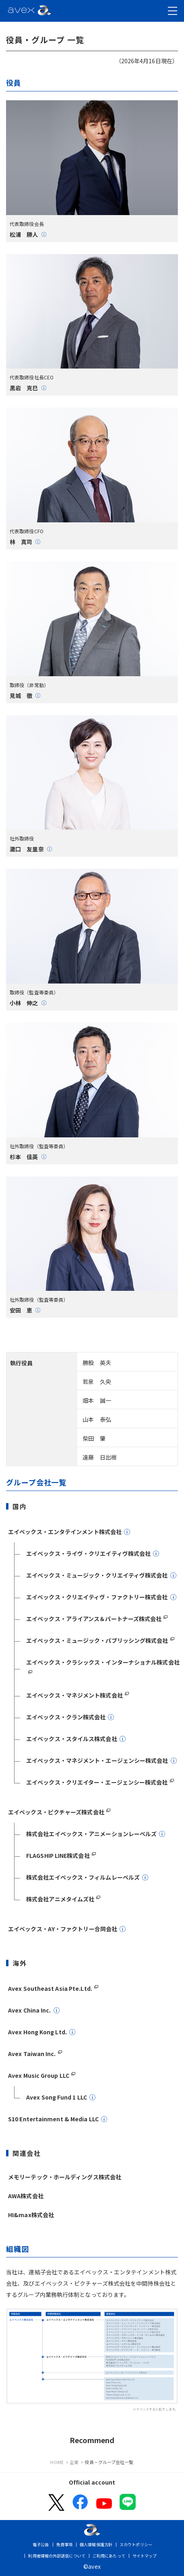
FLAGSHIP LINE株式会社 (58, 1855)
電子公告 (41, 2544)
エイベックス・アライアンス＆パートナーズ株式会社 (93, 1619)
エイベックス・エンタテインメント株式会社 (65, 1532)
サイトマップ (144, 2556)
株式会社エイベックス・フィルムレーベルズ (83, 1877)
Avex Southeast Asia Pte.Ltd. (50, 1988)
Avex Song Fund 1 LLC (56, 2097)
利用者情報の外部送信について (56, 2556)
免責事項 (64, 2544)
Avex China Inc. (29, 2010)
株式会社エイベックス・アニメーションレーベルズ (91, 1834)
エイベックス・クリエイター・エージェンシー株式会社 (97, 1782)
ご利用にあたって (109, 2556)
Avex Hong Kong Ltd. (37, 2032)
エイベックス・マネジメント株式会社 (74, 1695)
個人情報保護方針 (96, 2544)
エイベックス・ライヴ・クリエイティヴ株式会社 (88, 1553)
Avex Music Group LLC (38, 2075)
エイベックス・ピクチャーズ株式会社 (56, 1812)
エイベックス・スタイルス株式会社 (71, 1739)
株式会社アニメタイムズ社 (60, 1899)
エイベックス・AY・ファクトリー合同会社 (62, 1929)
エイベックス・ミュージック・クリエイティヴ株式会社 (97, 1575)
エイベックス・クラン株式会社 (65, 1717)
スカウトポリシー (136, 2544)
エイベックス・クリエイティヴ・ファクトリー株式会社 (97, 1597)
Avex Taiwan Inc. (32, 2054)
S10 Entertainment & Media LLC (53, 2119)
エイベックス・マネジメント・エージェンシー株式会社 (97, 1760)
